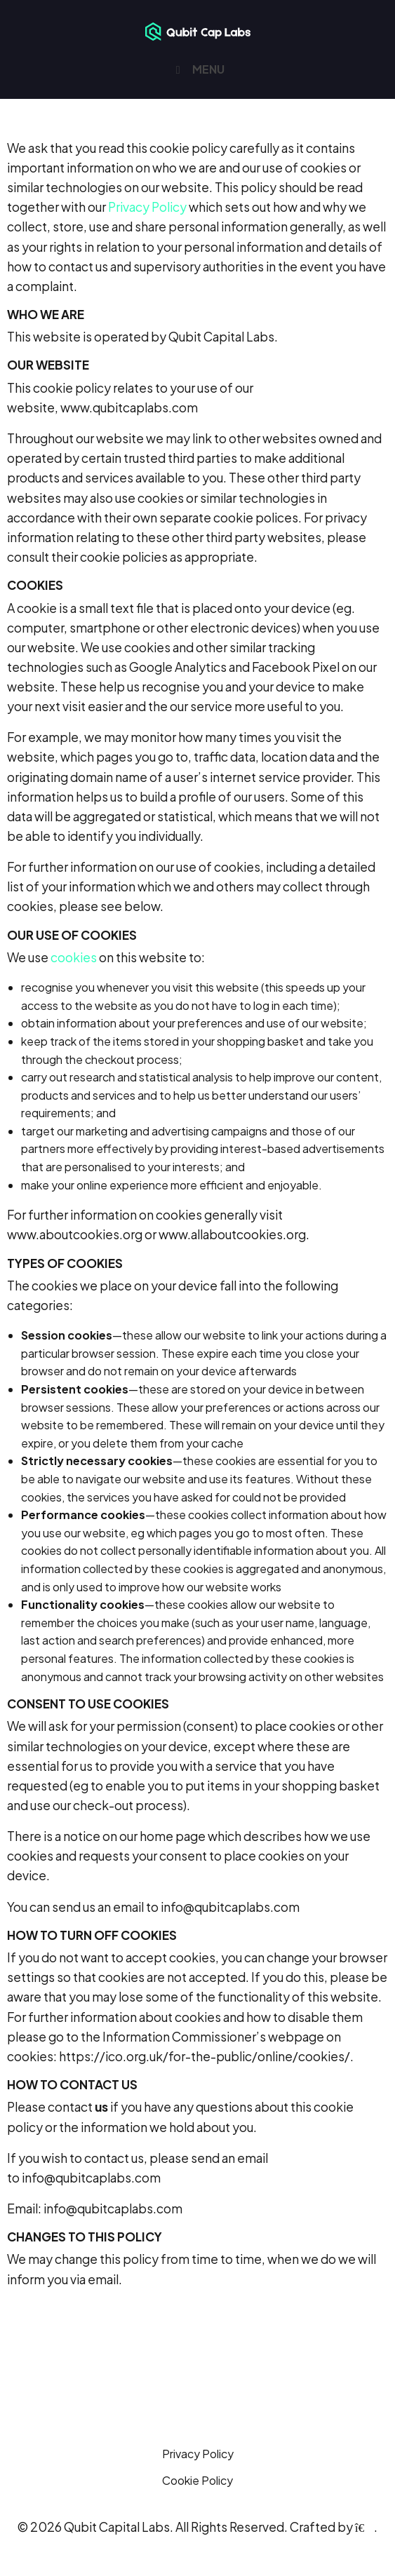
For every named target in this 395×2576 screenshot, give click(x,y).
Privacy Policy (147, 207)
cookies (74, 957)
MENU (197, 69)
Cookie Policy (197, 2480)
